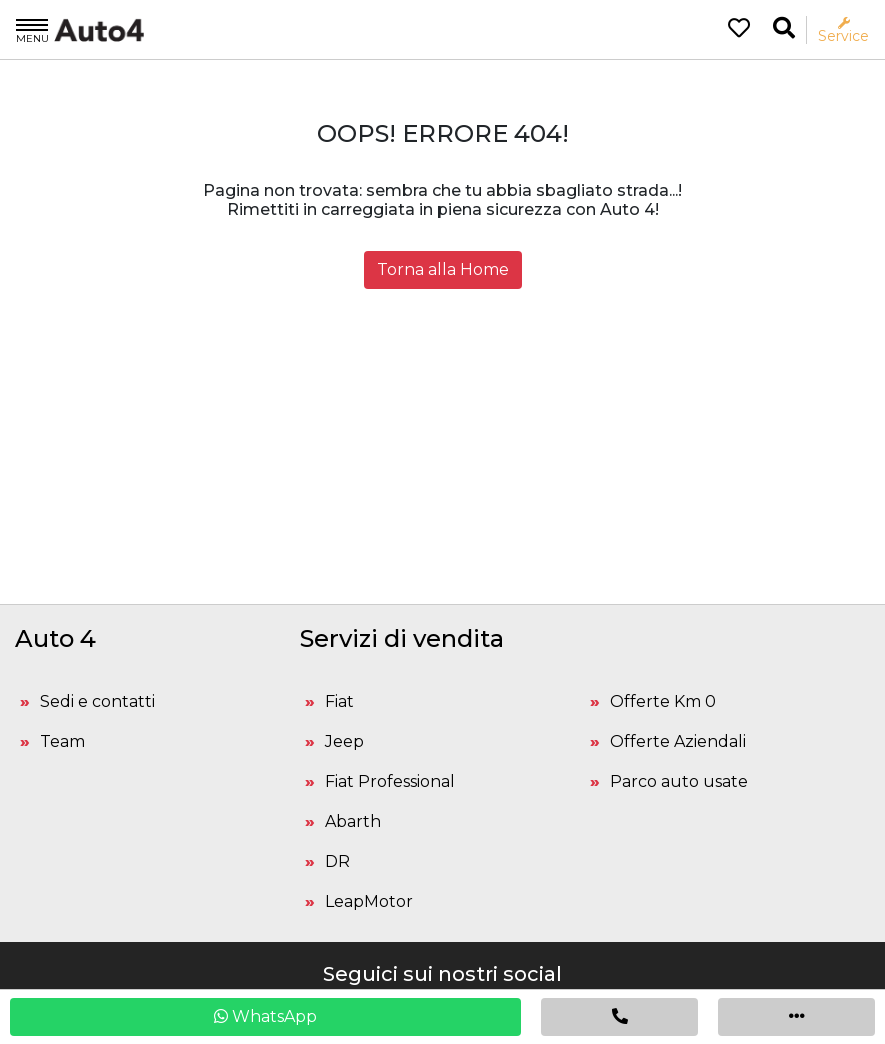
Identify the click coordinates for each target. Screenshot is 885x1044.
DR (337, 861)
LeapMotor (369, 901)
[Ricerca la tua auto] (784, 28)
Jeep (344, 741)
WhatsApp (265, 1016)
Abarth (353, 821)
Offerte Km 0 (663, 701)
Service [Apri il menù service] (843, 30)
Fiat (339, 701)
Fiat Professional (390, 781)
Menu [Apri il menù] (32, 30)
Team (62, 741)
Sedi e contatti (97, 701)
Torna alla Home (443, 269)
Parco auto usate (679, 781)
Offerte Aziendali (678, 741)
